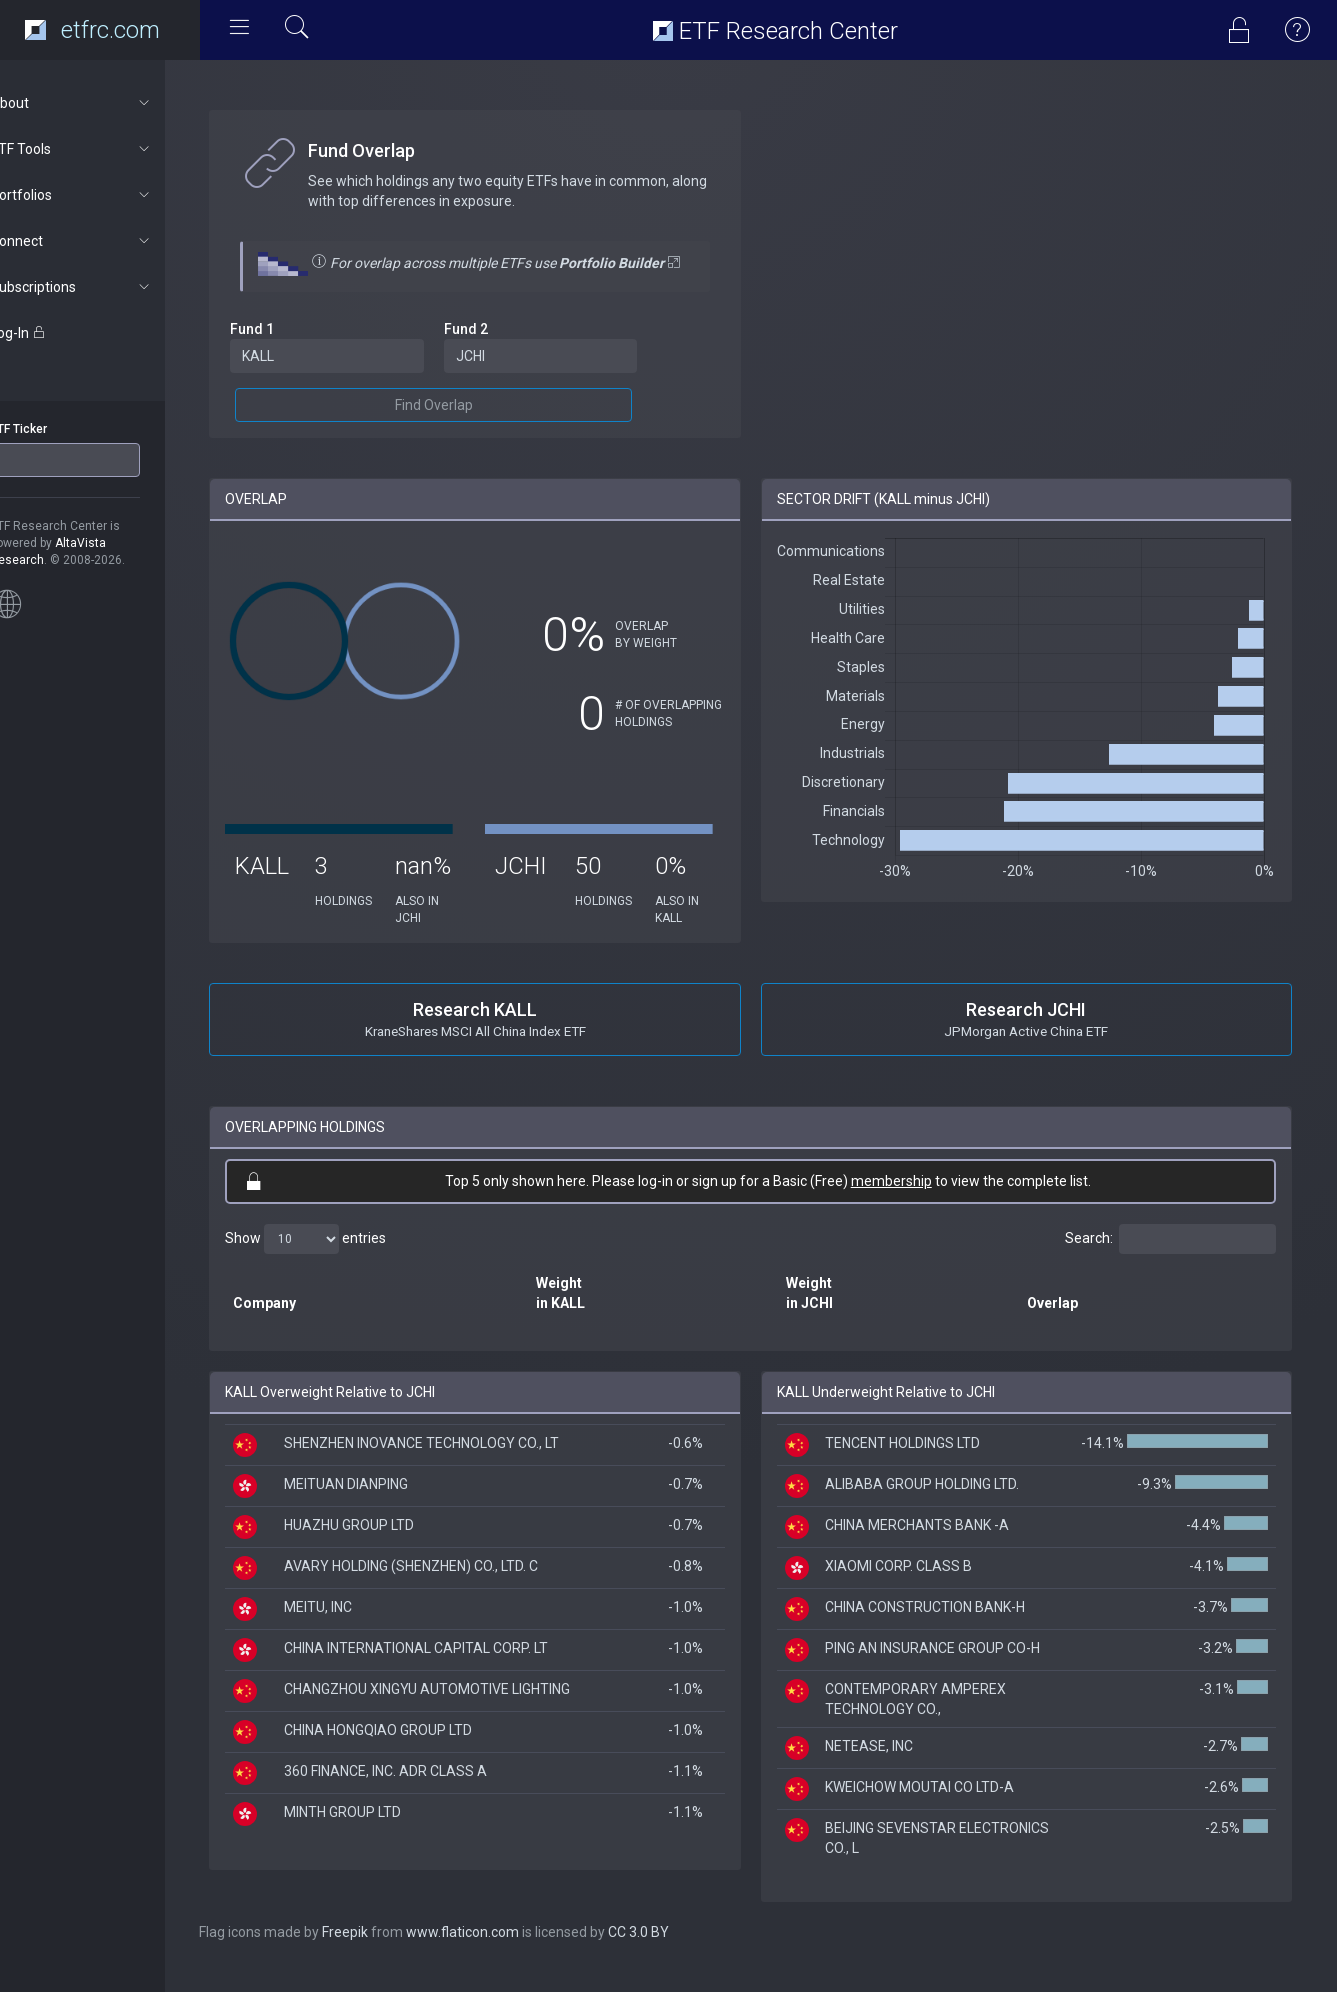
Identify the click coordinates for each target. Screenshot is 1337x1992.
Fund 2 (494, 349)
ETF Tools (106, 149)
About (106, 103)
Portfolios (106, 195)
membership (909, 1201)
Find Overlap (462, 425)
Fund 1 (288, 349)
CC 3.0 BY (674, 1952)
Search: (1170, 1259)
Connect (106, 241)
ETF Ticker (53, 429)
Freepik (381, 1952)
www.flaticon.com (498, 1952)
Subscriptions (106, 287)
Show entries (341, 1259)
